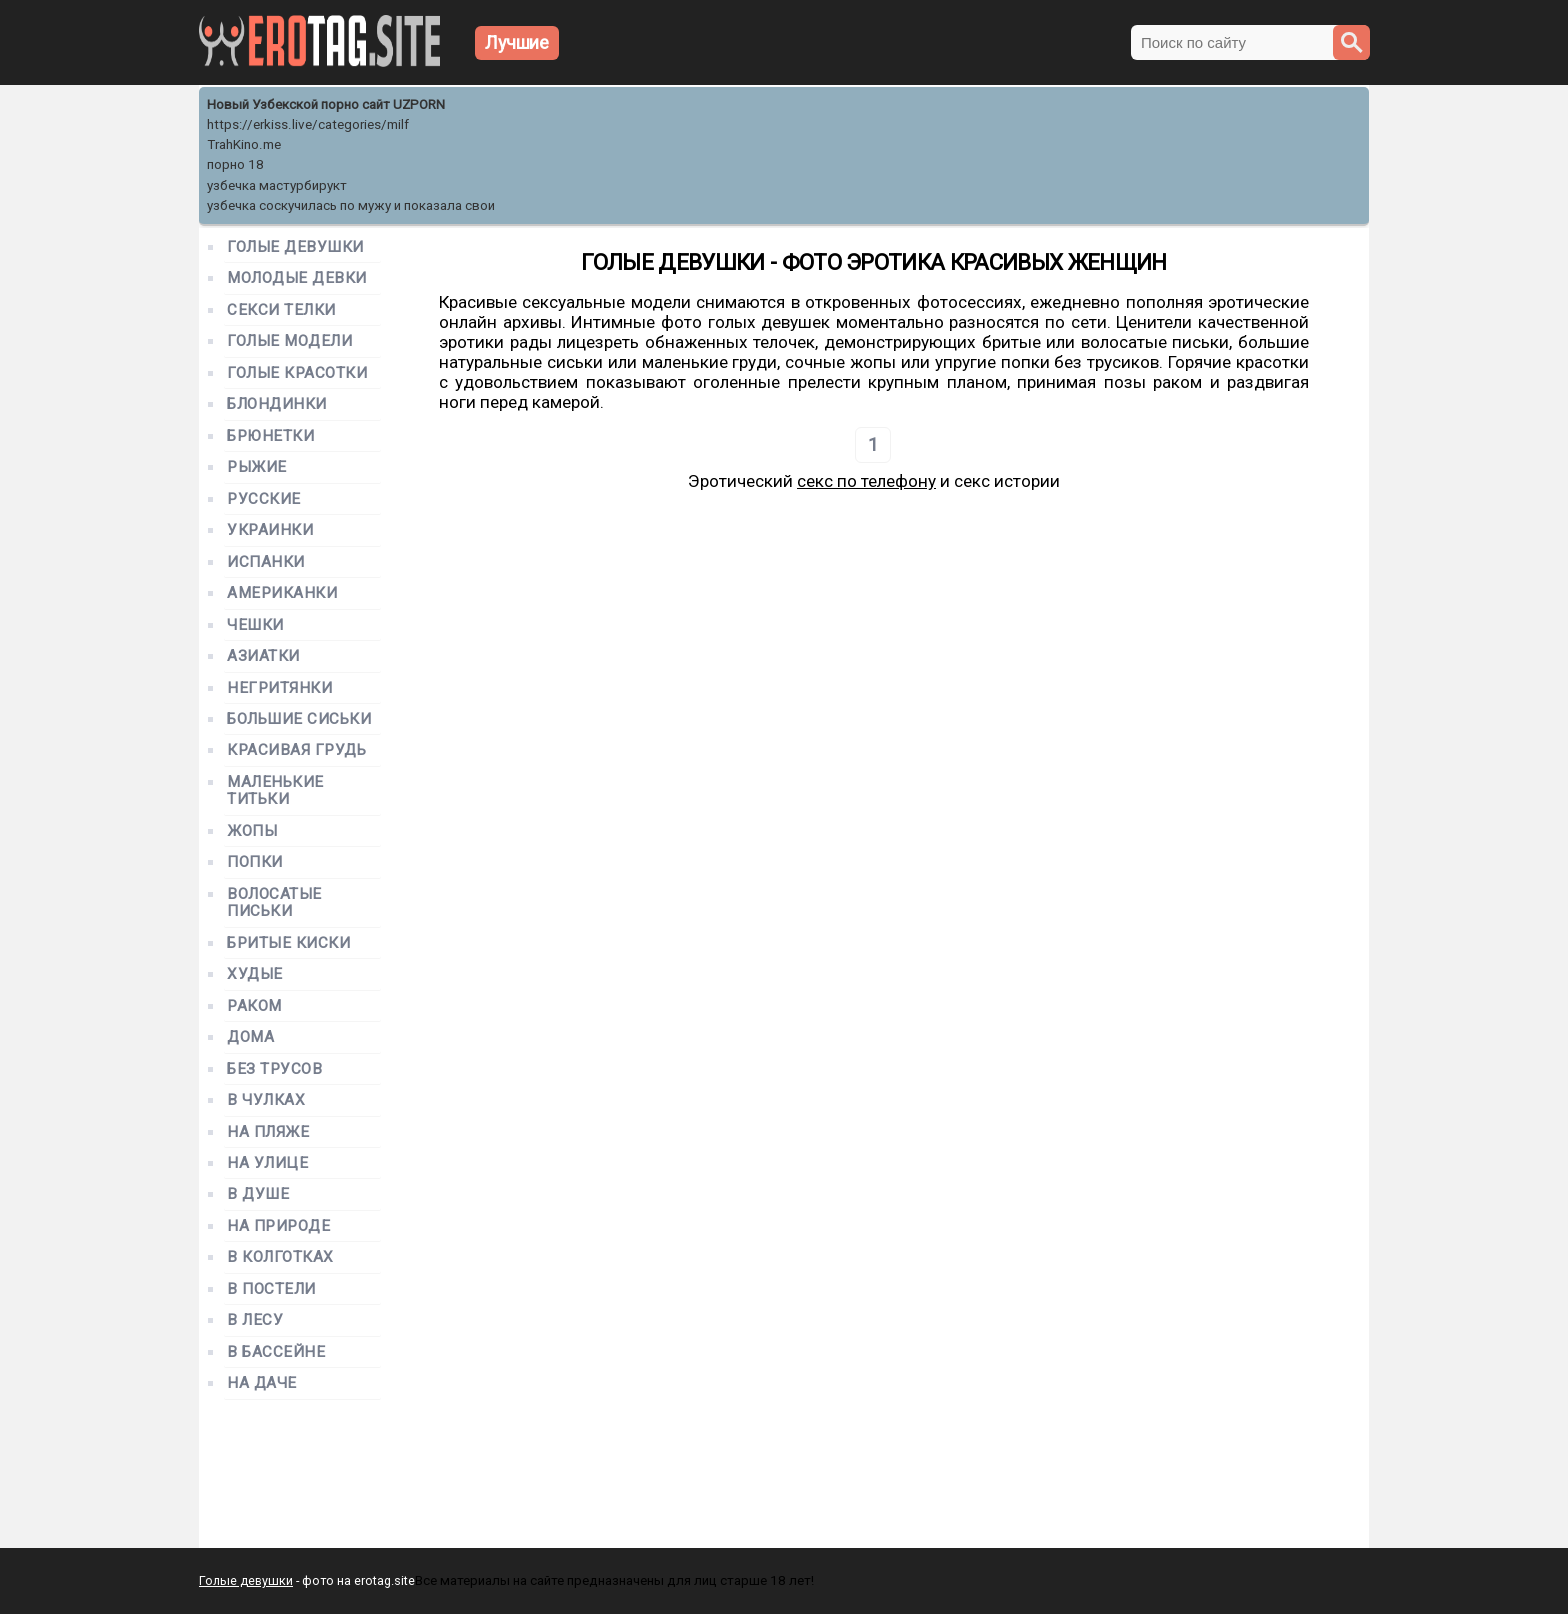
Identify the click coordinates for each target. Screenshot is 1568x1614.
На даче (262, 1383)
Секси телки (281, 310)
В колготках (280, 1257)
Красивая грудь (297, 750)
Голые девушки (295, 247)
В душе (258, 1194)
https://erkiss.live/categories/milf (308, 124)
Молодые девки (297, 278)
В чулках (266, 1100)
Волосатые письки (274, 903)
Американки (282, 593)
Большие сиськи (299, 719)
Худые (255, 974)
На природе (278, 1226)
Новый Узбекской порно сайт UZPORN (326, 104)
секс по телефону (866, 481)
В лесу (255, 1320)
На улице (267, 1163)
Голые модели (289, 341)
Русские (264, 499)
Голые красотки (297, 373)
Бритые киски (288, 943)
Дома (250, 1037)
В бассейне (276, 1352)
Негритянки (279, 688)
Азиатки (263, 656)
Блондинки (277, 404)
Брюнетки (270, 436)
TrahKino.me (244, 144)
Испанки (266, 562)
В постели (271, 1289)
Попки (255, 862)
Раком (254, 1006)
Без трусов (274, 1069)
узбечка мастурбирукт (277, 185)
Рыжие (257, 467)
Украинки (270, 530)
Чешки (255, 625)
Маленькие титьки (275, 791)
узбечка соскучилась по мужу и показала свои (351, 205)
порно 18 (235, 164)
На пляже (268, 1132)
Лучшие (517, 42)
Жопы (252, 831)
